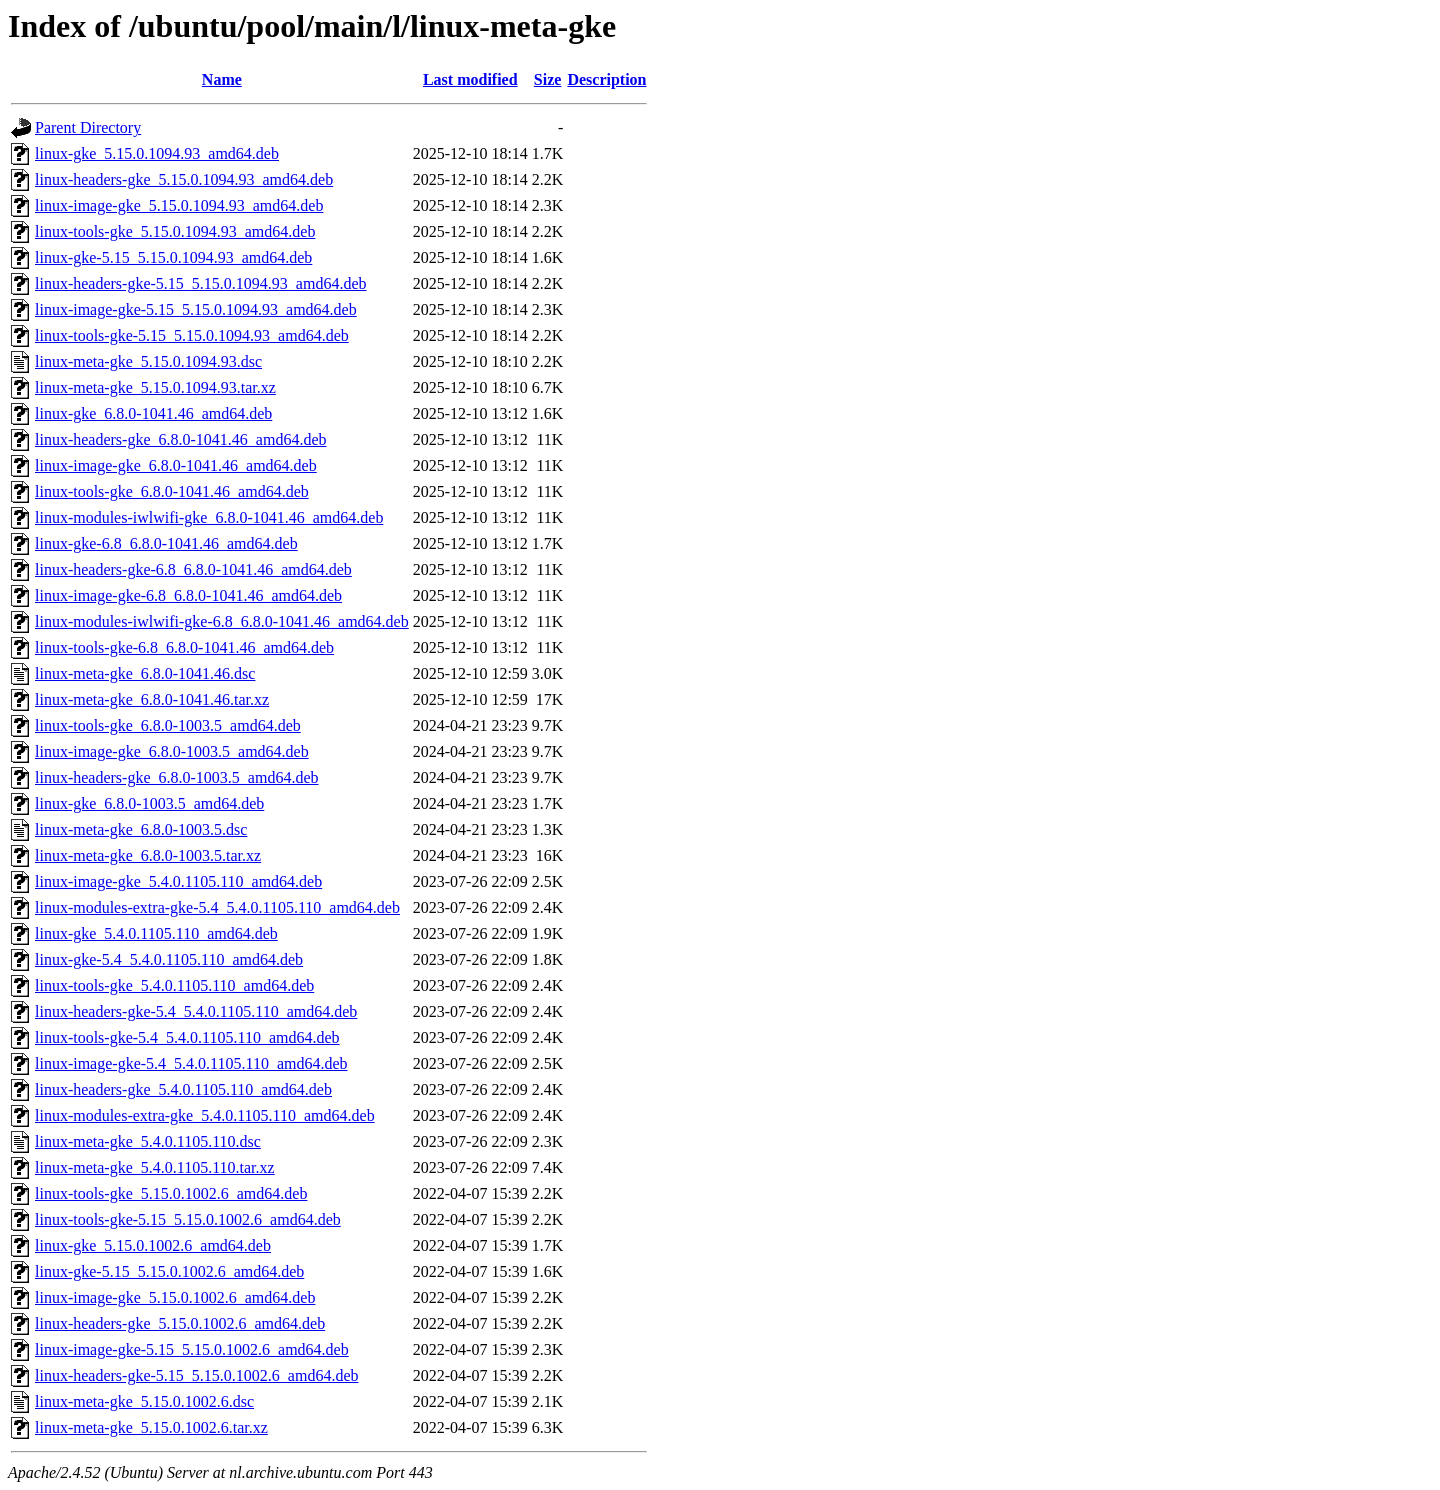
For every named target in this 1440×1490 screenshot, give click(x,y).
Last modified (470, 79)
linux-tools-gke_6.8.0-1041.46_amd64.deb (172, 491)
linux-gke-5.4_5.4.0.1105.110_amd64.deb (169, 959)
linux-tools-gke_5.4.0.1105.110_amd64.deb (174, 985)
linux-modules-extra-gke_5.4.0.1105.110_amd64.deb (205, 1115)
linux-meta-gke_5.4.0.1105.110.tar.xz (155, 1167)
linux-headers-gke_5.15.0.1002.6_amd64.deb (180, 1323)
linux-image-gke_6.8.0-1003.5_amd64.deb (172, 751)
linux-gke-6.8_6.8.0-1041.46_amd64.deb (166, 543)
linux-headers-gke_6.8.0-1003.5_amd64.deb (176, 777)
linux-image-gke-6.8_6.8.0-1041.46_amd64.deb (188, 595)
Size (548, 79)
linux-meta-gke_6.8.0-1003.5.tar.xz (148, 855)
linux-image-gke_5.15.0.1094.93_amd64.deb (179, 205)
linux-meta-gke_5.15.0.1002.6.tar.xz (151, 1427)
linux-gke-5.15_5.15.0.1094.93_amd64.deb (173, 257)
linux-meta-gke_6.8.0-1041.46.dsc (145, 673)
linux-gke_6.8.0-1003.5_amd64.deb (149, 803)
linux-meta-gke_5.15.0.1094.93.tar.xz (155, 387)
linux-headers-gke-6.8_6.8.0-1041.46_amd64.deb (193, 569)
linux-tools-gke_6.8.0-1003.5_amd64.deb (168, 725)
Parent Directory (88, 127)
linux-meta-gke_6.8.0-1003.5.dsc (141, 829)
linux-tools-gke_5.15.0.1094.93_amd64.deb (175, 231)
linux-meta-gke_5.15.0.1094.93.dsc (148, 361)
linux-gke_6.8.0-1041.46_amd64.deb (153, 413)
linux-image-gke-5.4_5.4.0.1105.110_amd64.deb (191, 1063)
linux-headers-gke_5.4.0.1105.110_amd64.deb (183, 1089)
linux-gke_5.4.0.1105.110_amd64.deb (156, 933)
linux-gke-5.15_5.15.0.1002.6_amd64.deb (169, 1271)
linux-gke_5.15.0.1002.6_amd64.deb (153, 1245)
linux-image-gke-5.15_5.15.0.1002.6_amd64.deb (192, 1349)
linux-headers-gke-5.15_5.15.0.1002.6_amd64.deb (196, 1375)
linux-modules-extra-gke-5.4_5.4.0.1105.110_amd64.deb (217, 907)
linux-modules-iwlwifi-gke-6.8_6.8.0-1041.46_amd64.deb (222, 621)
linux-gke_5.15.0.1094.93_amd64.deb (157, 153)
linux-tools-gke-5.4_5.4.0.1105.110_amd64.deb (187, 1037)
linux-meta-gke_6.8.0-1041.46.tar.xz (152, 699)
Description (606, 79)
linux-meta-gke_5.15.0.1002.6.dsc (144, 1401)
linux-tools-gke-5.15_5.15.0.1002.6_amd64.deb (188, 1219)
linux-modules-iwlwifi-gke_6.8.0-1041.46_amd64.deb (209, 517)
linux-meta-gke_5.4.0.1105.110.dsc (148, 1141)
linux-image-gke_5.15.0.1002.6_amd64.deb (175, 1297)
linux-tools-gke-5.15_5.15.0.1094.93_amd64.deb (192, 335)
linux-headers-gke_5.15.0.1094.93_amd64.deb (184, 179)
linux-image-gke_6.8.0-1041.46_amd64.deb (176, 465)
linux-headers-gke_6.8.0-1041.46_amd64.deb (180, 439)
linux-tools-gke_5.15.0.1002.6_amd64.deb (171, 1193)
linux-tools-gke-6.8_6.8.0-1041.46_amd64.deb (184, 647)
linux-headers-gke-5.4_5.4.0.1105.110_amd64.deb (196, 1011)
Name (222, 79)
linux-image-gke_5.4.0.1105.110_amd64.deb (178, 881)
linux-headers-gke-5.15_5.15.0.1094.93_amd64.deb (200, 283)
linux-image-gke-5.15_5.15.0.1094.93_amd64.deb (196, 309)
